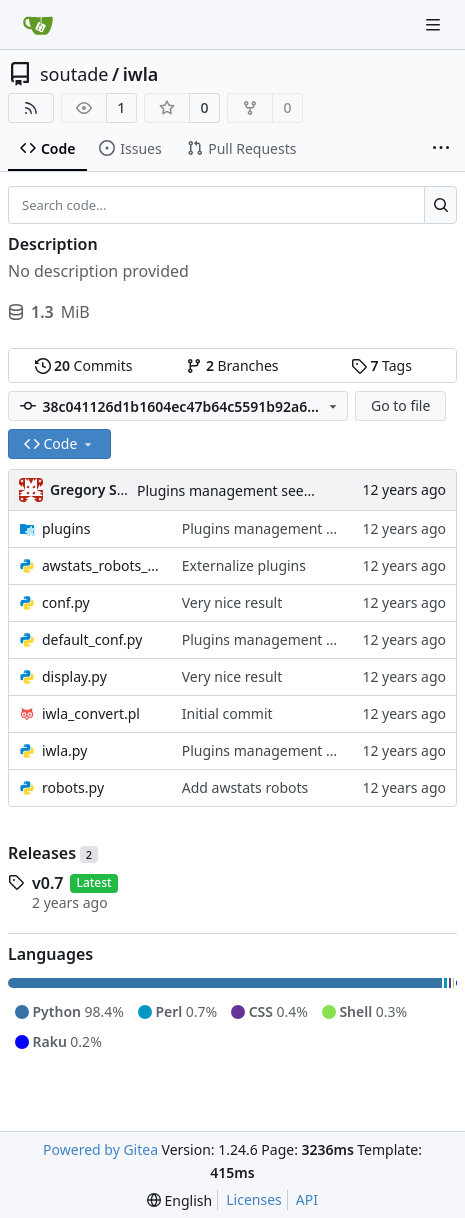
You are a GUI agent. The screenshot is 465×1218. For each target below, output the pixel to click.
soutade (74, 74)
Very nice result (232, 602)
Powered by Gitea (100, 1149)
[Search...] (440, 205)
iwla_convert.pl (91, 713)
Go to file (400, 405)
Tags (381, 365)
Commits (84, 365)
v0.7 (47, 883)
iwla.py (64, 750)
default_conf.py (92, 639)
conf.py (66, 602)
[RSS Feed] (31, 108)
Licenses (254, 1199)
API (307, 1199)
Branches (232, 365)
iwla (141, 74)
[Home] (38, 25)
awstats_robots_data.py (102, 565)
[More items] (441, 149)
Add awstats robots (245, 787)
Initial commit (227, 713)
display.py (74, 676)
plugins (66, 528)
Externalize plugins (244, 565)
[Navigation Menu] (435, 24)
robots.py (73, 787)
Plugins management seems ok (240, 490)
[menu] (179, 1200)
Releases (53, 853)
